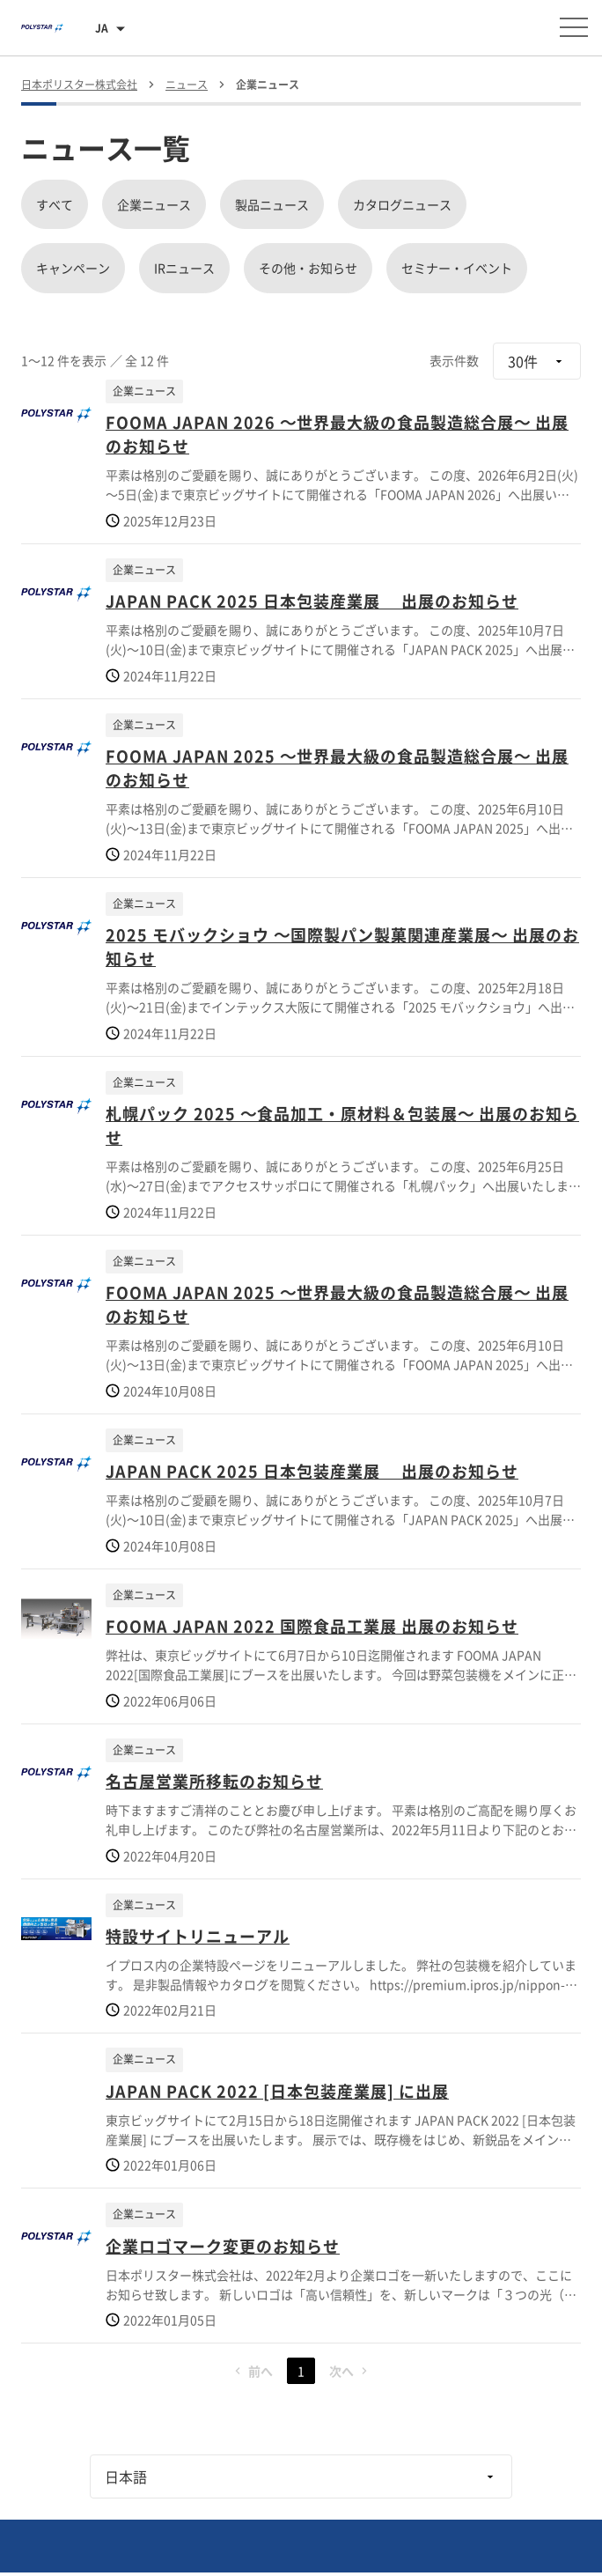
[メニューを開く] (574, 27)
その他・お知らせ (308, 268)
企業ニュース (154, 204)
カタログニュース (402, 204)
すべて (54, 204)
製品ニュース (272, 204)
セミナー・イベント (456, 268)
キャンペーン (73, 268)
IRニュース (184, 268)
